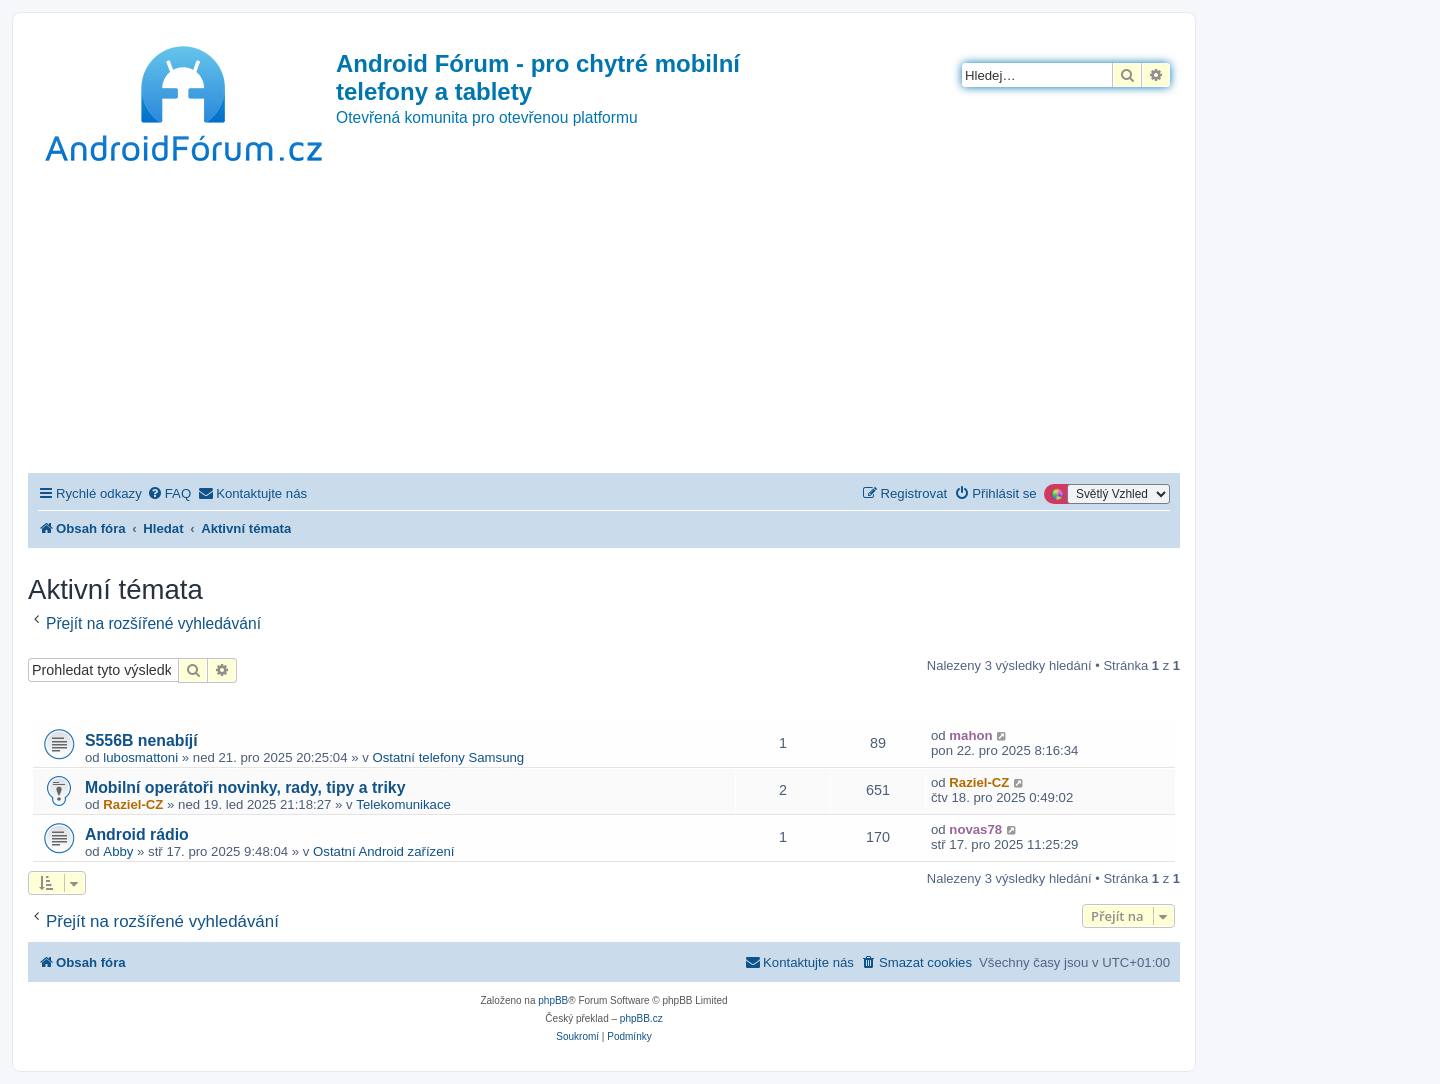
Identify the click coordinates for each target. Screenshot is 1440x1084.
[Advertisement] (604, 323)
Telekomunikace (403, 804)
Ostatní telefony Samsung (448, 757)
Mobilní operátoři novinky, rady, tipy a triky (245, 787)
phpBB (553, 1000)
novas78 (975, 829)
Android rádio (137, 834)
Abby (118, 851)
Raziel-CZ (133, 804)
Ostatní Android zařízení (383, 851)
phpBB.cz (641, 1018)
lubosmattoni (140, 757)
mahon (970, 735)
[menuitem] (169, 493)
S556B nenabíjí (141, 740)
